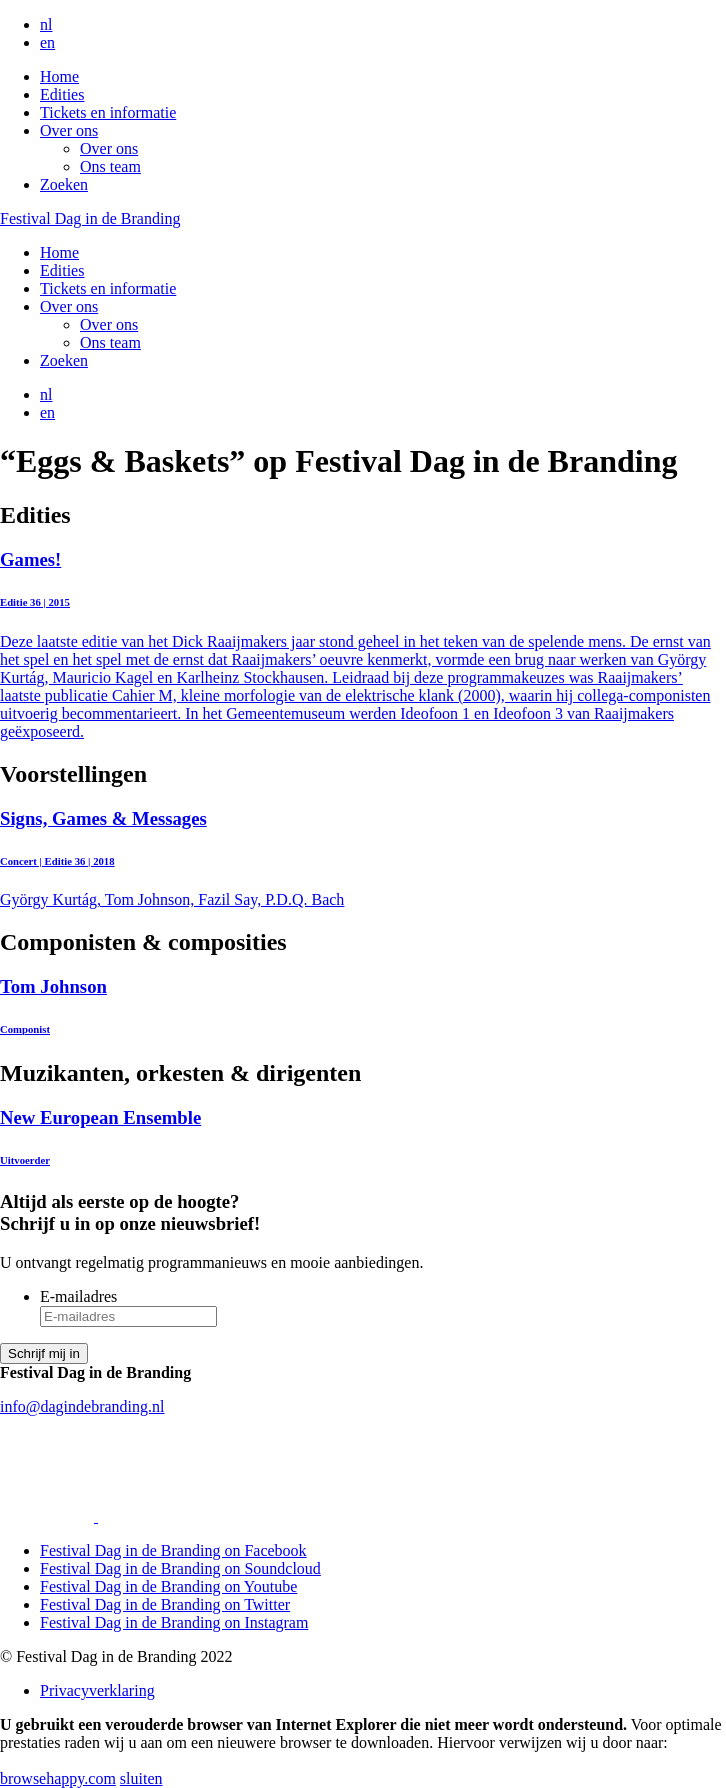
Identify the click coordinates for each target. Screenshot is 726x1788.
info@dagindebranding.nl (82, 1406)
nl (46, 24)
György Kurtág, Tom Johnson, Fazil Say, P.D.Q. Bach (363, 858)
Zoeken (64, 184)
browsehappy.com (58, 1778)
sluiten (141, 1778)
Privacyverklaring (97, 1690)
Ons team (110, 166)
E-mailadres (78, 1296)
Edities (62, 94)
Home (59, 76)
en (47, 42)
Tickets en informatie (108, 112)
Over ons (69, 130)
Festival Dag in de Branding (90, 218)
